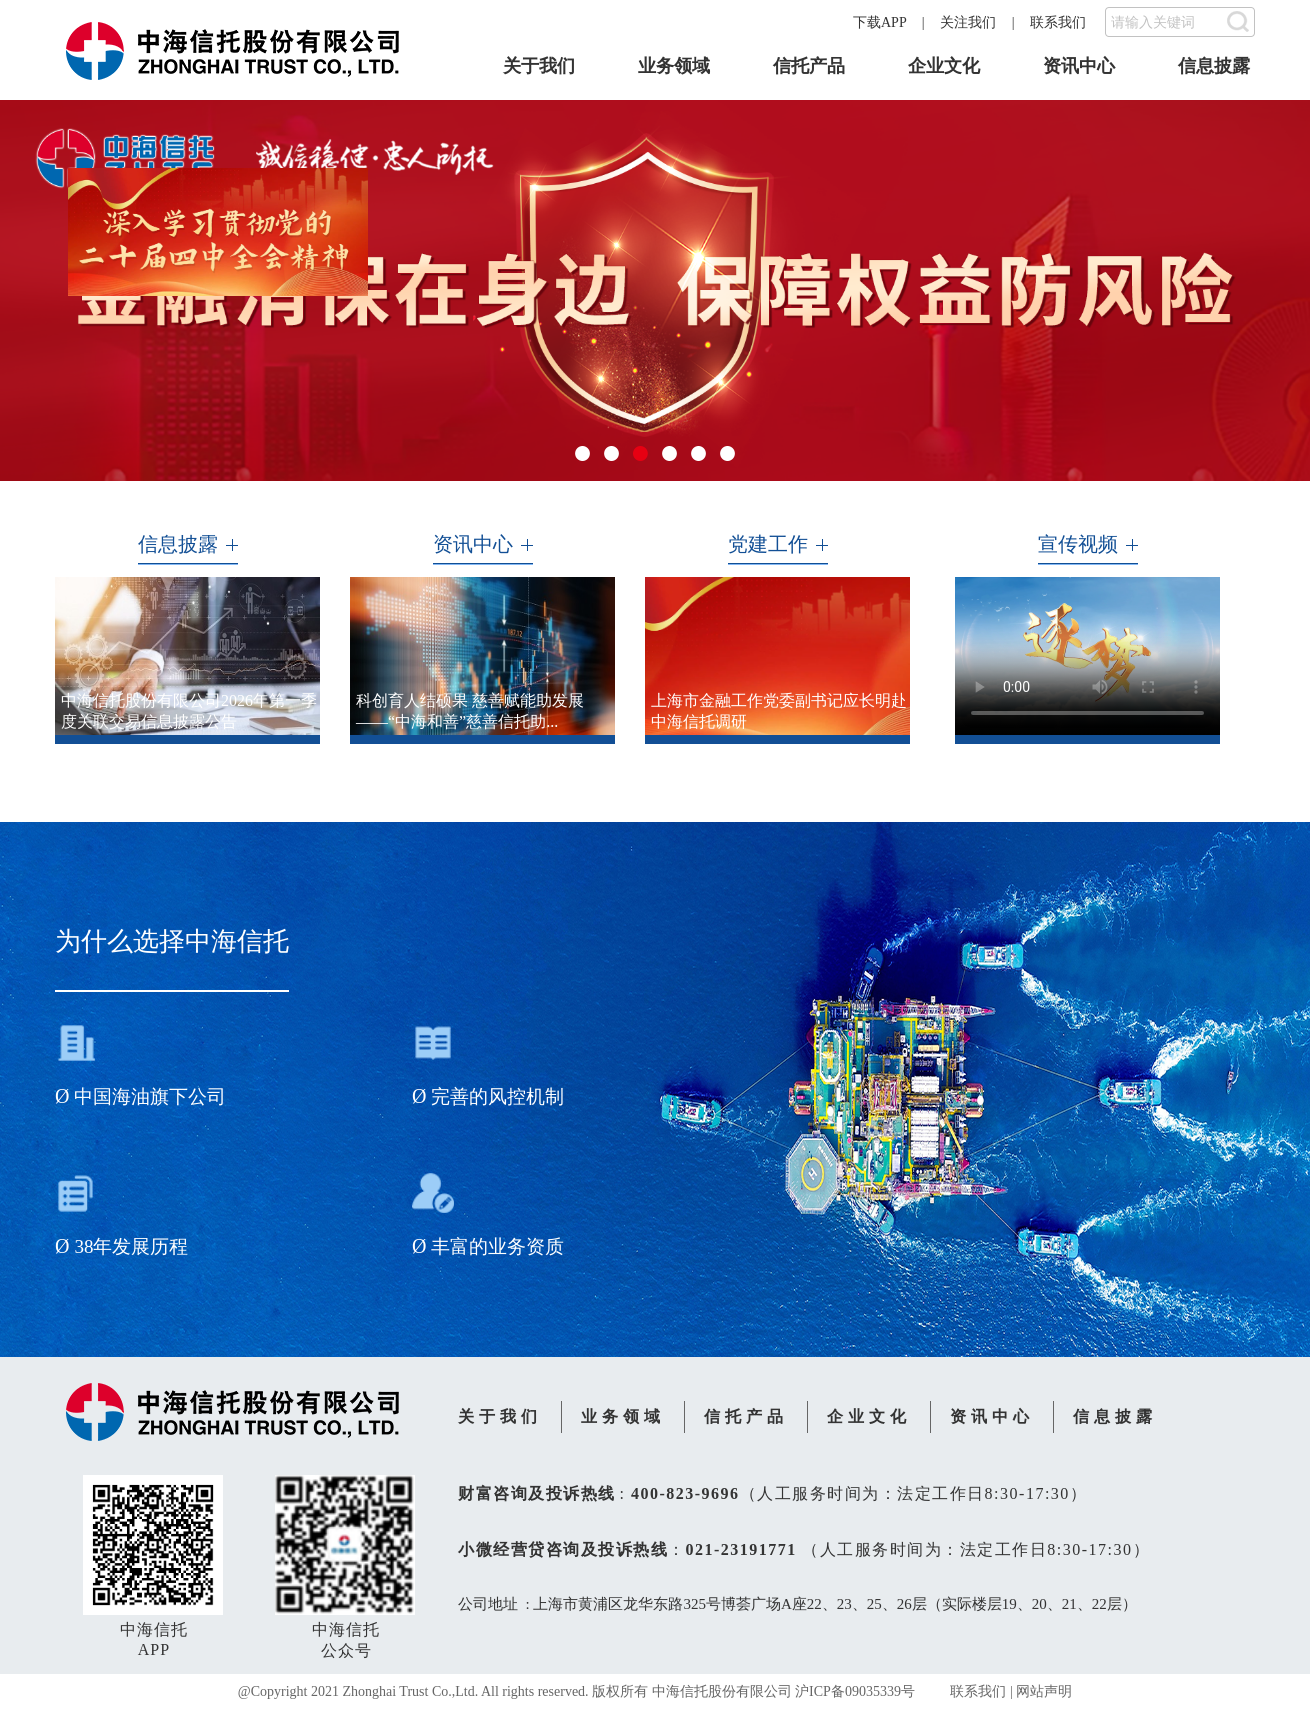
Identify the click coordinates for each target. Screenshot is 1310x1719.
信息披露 (1214, 66)
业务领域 (674, 66)
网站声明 (1044, 1691)
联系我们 (1058, 22)
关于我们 (539, 66)
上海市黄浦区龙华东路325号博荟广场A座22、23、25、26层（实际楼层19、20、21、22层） (834, 1604)
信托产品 (809, 66)
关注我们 (968, 22)
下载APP (879, 22)
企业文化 (944, 66)
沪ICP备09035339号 (855, 1691)
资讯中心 (1079, 66)
